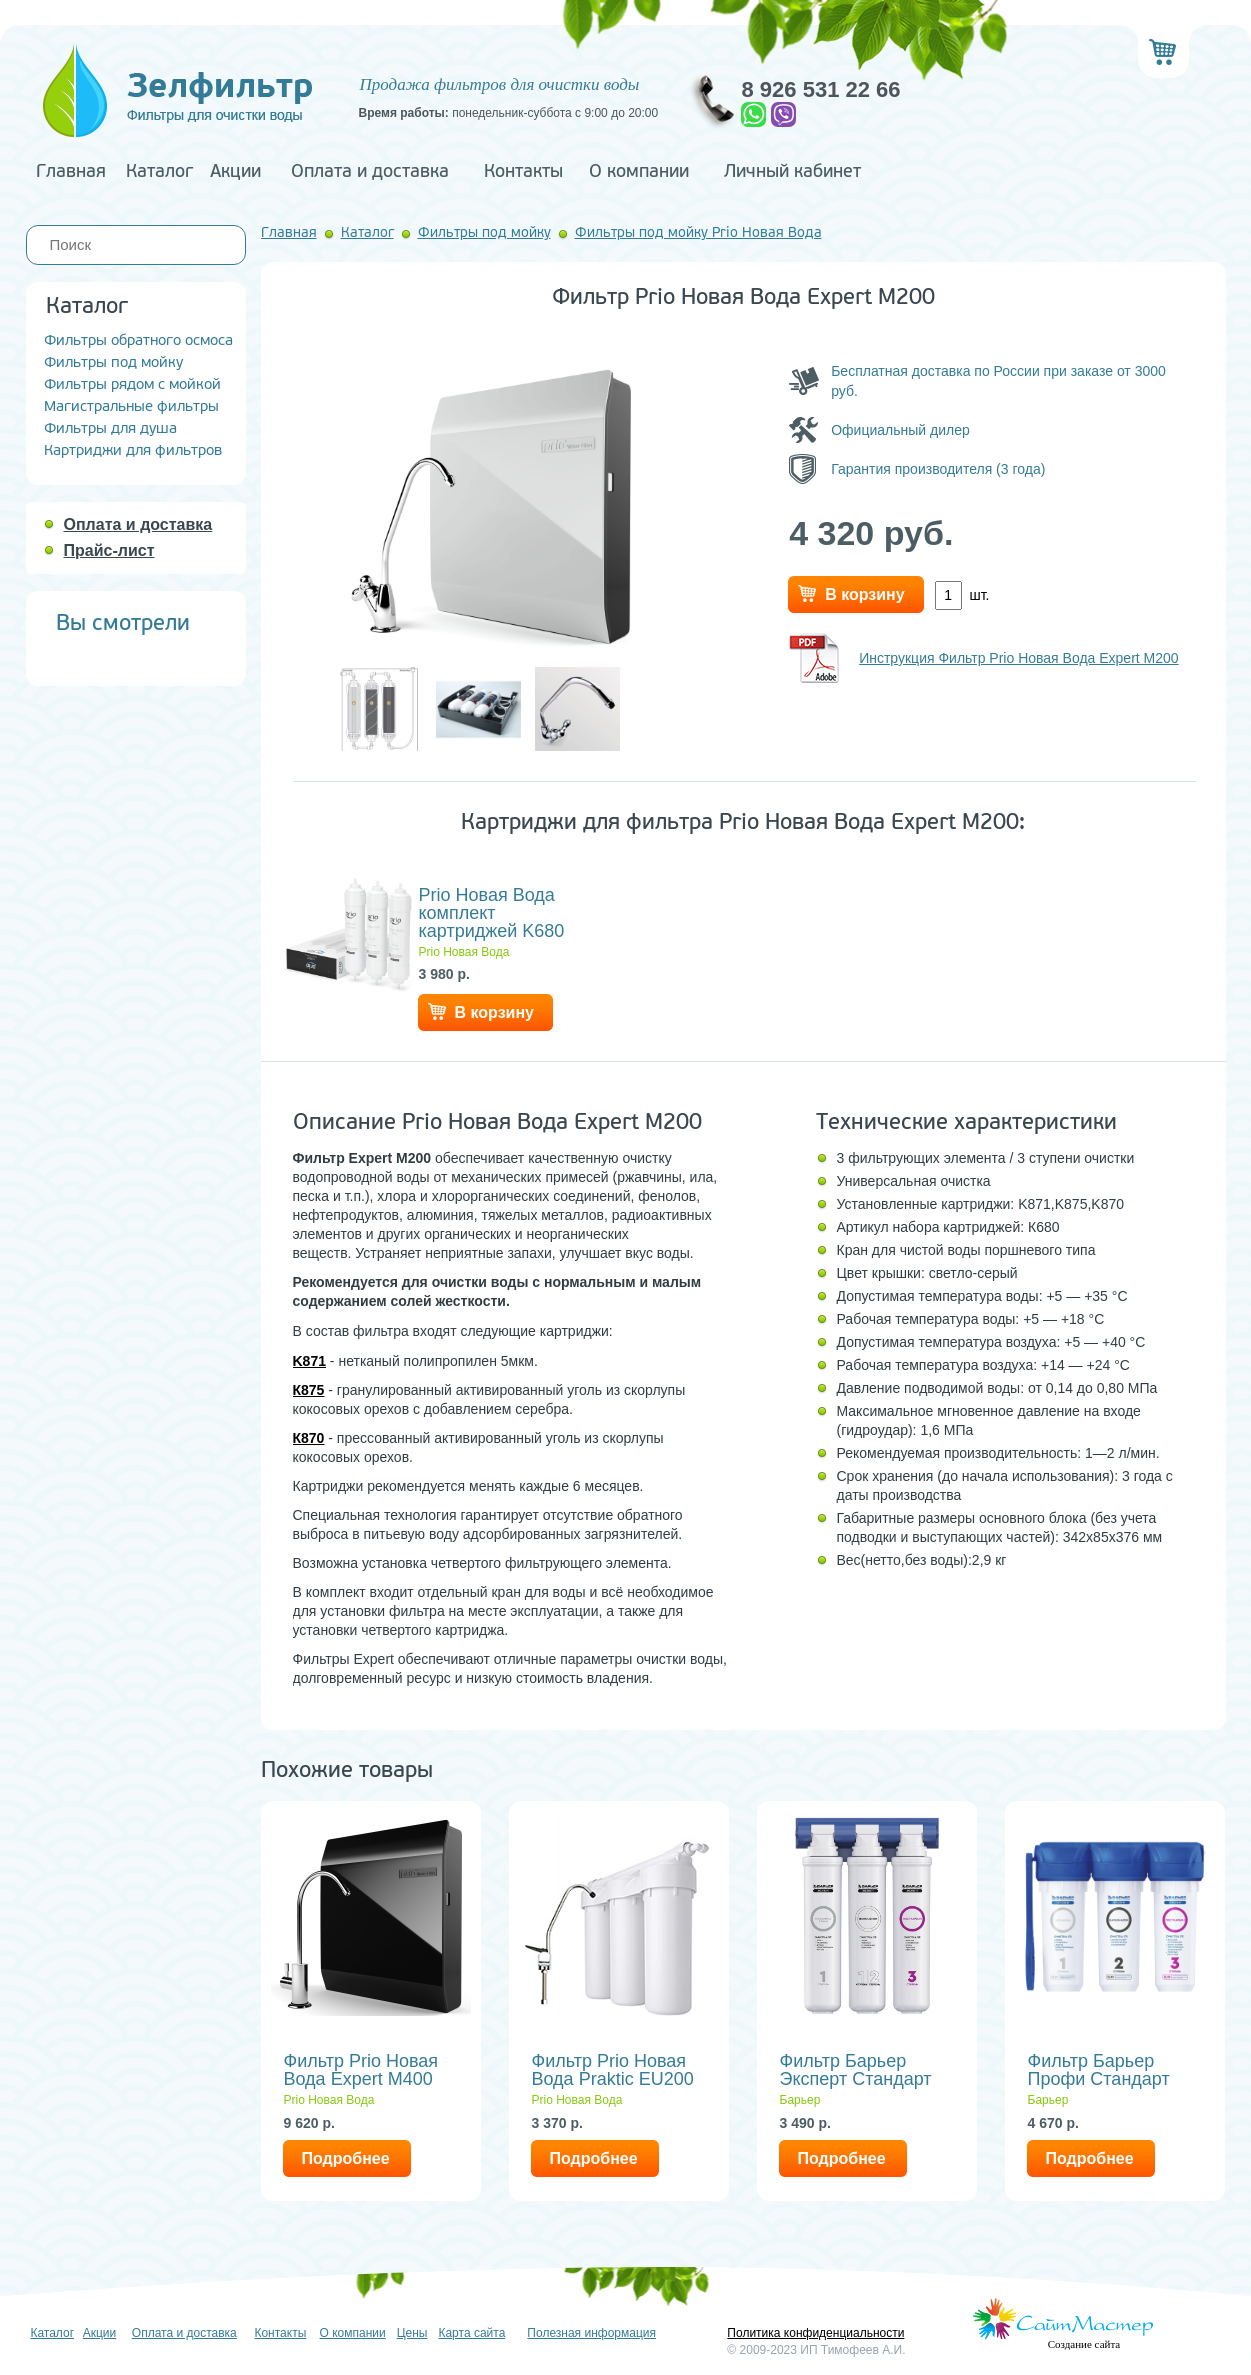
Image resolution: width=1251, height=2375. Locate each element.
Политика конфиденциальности (815, 2333)
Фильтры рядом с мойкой (132, 384)
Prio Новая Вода (464, 952)
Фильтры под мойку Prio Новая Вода (698, 232)
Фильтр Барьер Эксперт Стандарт (856, 2070)
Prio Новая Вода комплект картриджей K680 (492, 913)
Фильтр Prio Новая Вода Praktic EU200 (613, 2070)
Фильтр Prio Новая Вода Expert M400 (361, 2070)
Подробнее (346, 2158)
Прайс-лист (109, 550)
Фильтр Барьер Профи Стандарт (1099, 2070)
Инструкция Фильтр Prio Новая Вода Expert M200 (1018, 658)
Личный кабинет (792, 172)
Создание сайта (1084, 2344)
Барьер (800, 2100)
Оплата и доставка (370, 172)
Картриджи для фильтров (133, 450)
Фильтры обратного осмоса (138, 340)
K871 (309, 1361)
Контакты (523, 172)
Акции (235, 172)
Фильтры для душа (110, 428)
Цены (412, 2333)
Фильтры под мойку (113, 362)
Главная (71, 172)
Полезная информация (591, 2333)
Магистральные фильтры (131, 406)
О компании (639, 172)
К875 (309, 1390)
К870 (309, 1438)
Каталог (159, 172)
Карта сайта (471, 2333)
